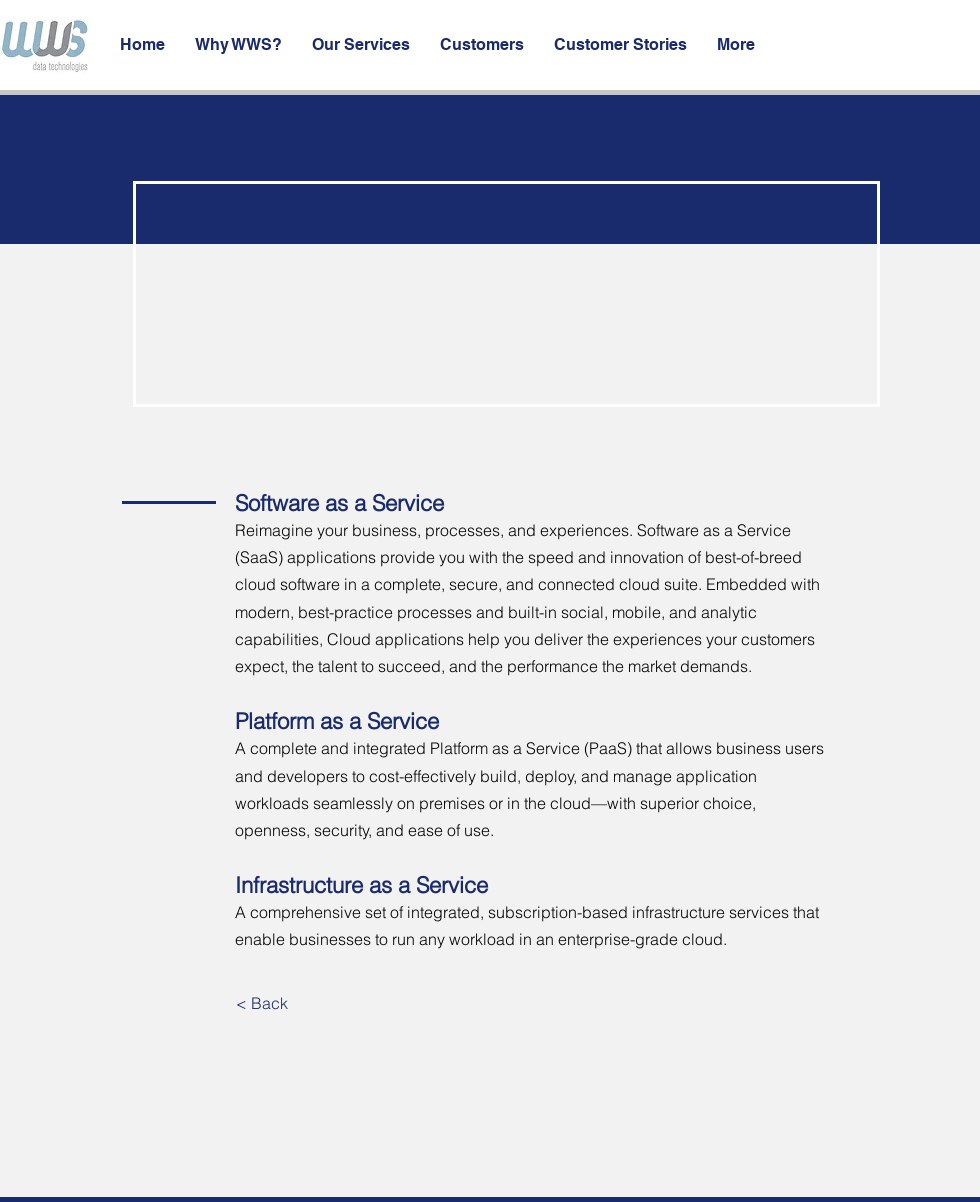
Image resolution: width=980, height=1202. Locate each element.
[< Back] (261, 1003)
